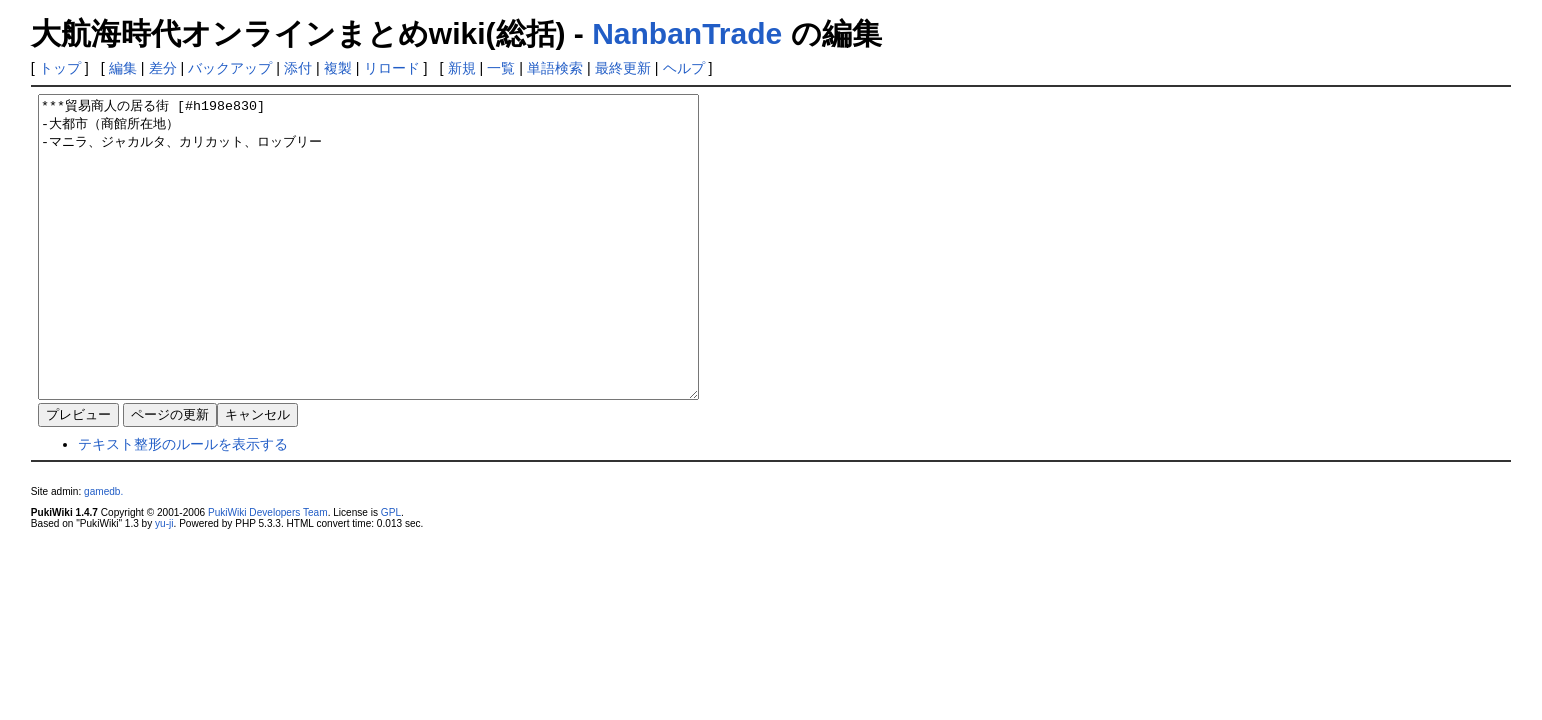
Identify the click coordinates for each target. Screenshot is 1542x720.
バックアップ (230, 68)
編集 (123, 68)
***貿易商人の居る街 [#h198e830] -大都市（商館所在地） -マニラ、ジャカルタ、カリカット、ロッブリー (408, 277)
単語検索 (555, 68)
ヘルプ (684, 68)
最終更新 (623, 68)
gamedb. (103, 551)
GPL (391, 572)
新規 (462, 68)
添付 (298, 68)
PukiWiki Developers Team (268, 572)
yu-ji (164, 583)
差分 (163, 68)
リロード (392, 68)
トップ (60, 68)
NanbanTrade (687, 33)
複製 (338, 68)
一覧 (501, 68)
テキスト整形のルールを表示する (183, 504)
